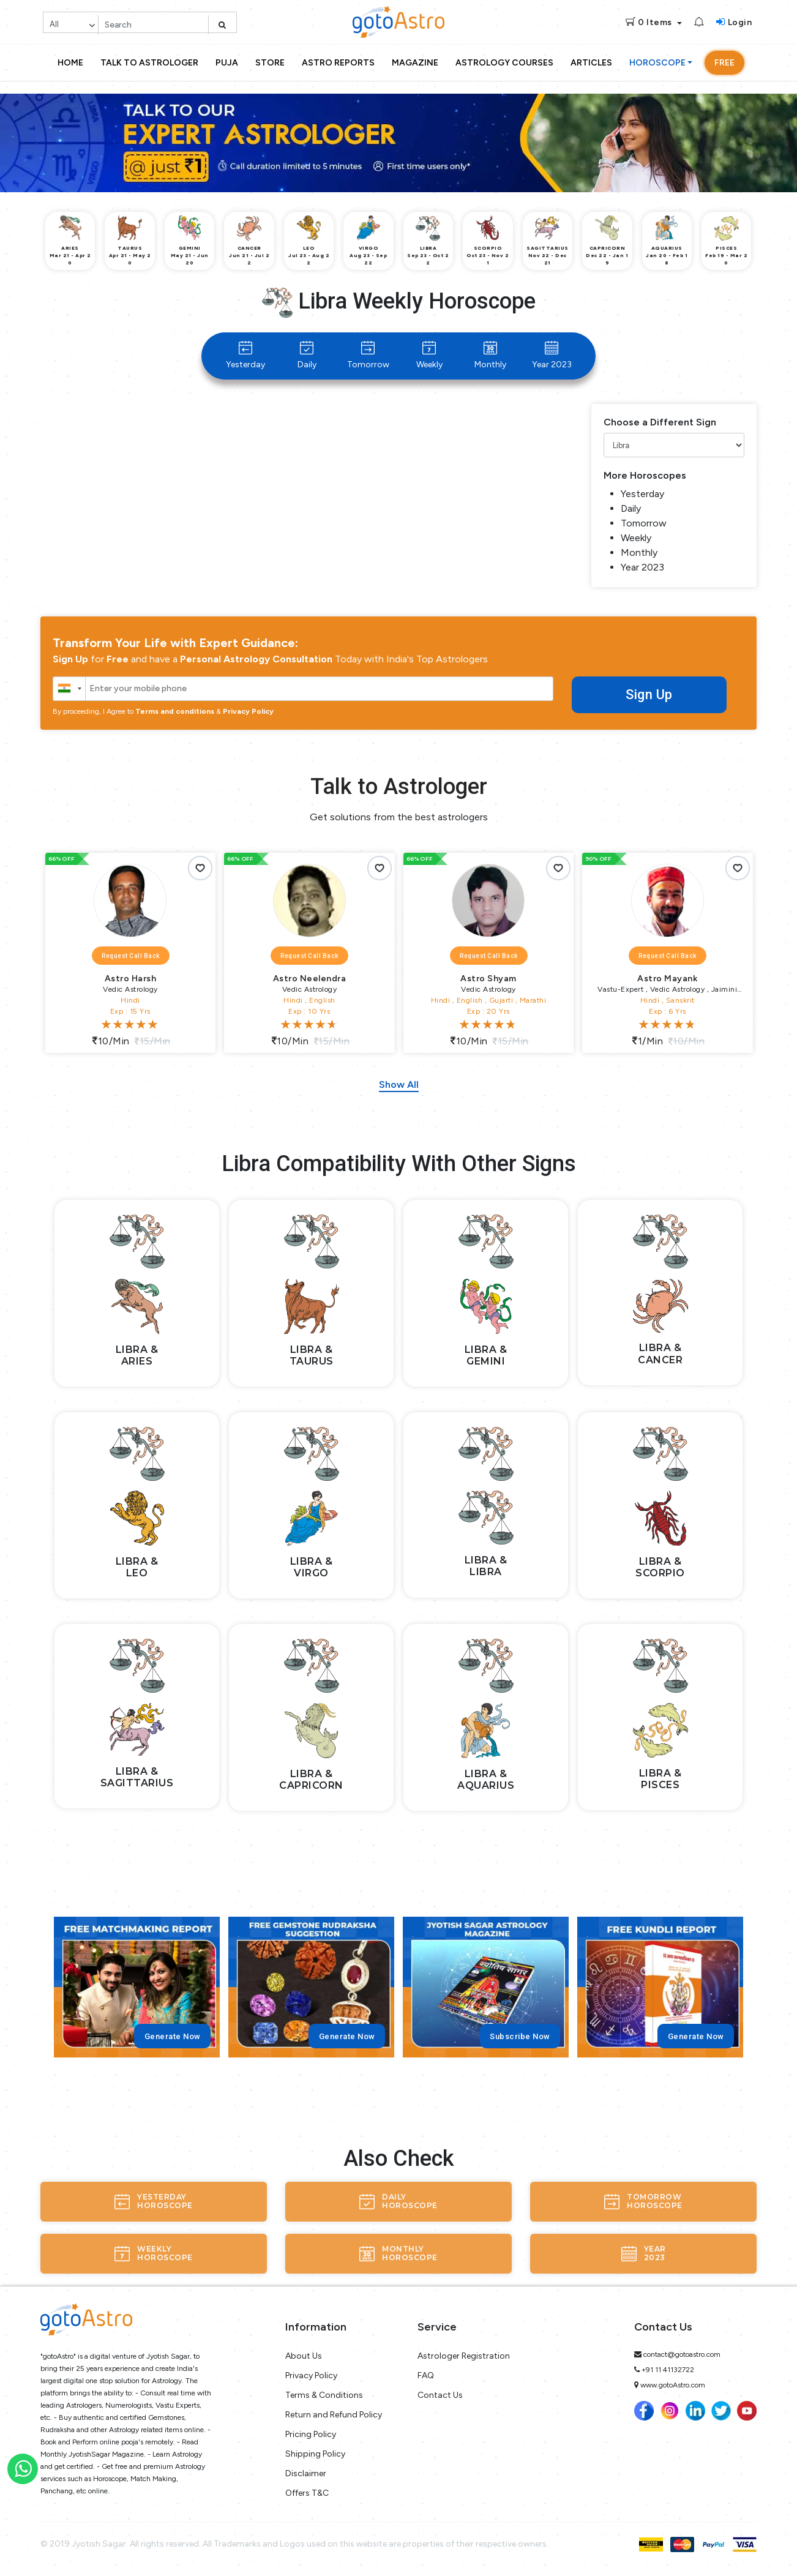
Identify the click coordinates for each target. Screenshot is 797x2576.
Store (270, 63)
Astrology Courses (504, 63)
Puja (226, 63)
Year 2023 (552, 355)
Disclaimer (305, 2473)
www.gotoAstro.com (672, 2385)
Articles (591, 63)
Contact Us (440, 2395)
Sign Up (649, 694)
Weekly (429, 355)
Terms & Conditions (324, 2395)
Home (70, 63)
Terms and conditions (174, 711)
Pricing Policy (310, 2434)
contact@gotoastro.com (681, 2354)
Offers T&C (307, 2493)
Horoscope (657, 63)
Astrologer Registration (463, 2356)
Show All (399, 1085)
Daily (306, 355)
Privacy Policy (248, 711)
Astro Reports (338, 63)
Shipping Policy (315, 2454)
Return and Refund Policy (333, 2414)
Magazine (415, 63)
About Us (303, 2356)
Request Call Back (131, 956)
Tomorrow (368, 355)
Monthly (490, 355)
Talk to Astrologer (149, 63)
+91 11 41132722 (668, 2369)
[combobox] (69, 688)
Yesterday (245, 355)
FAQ (425, 2375)
